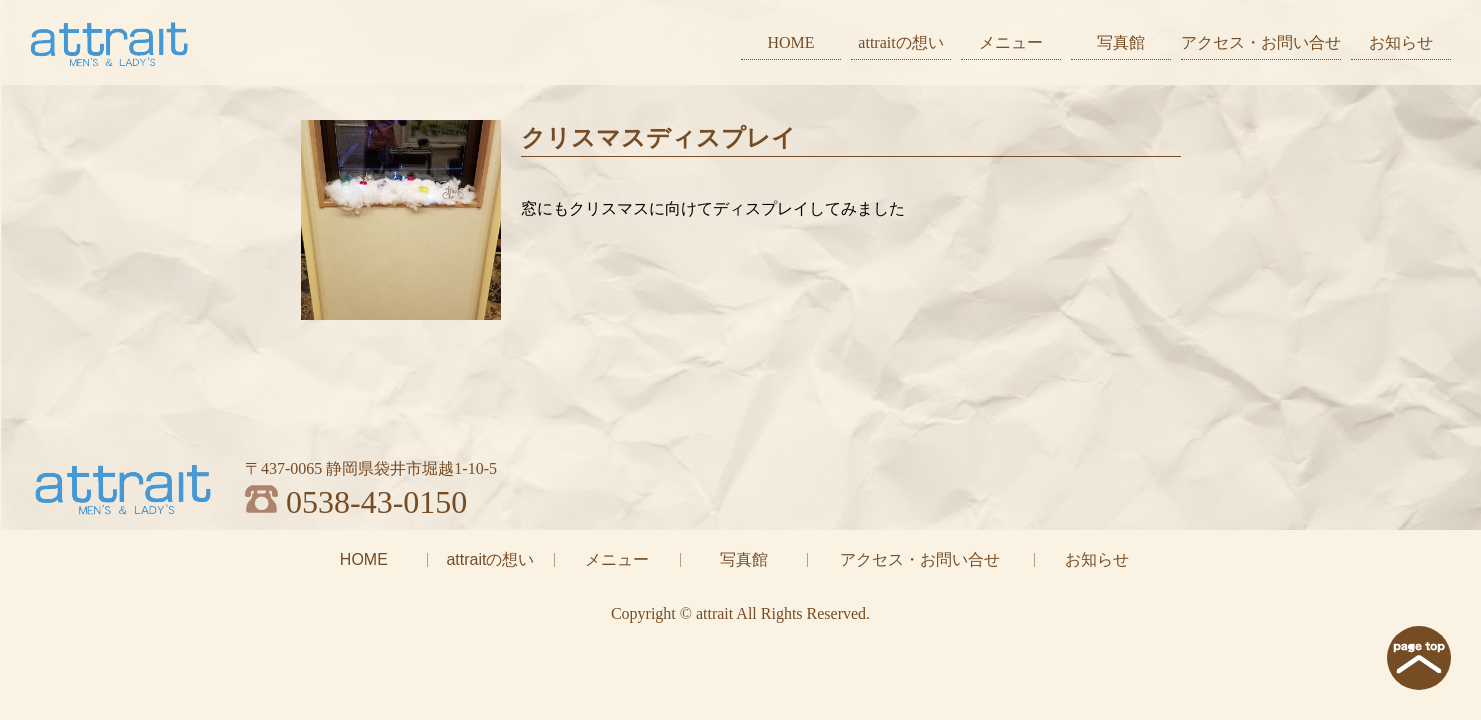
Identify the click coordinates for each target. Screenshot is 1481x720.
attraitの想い (900, 42)
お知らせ (1401, 42)
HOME (790, 42)
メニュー (1011, 42)
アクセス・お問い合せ (1261, 42)
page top (1419, 658)
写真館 (1121, 42)
